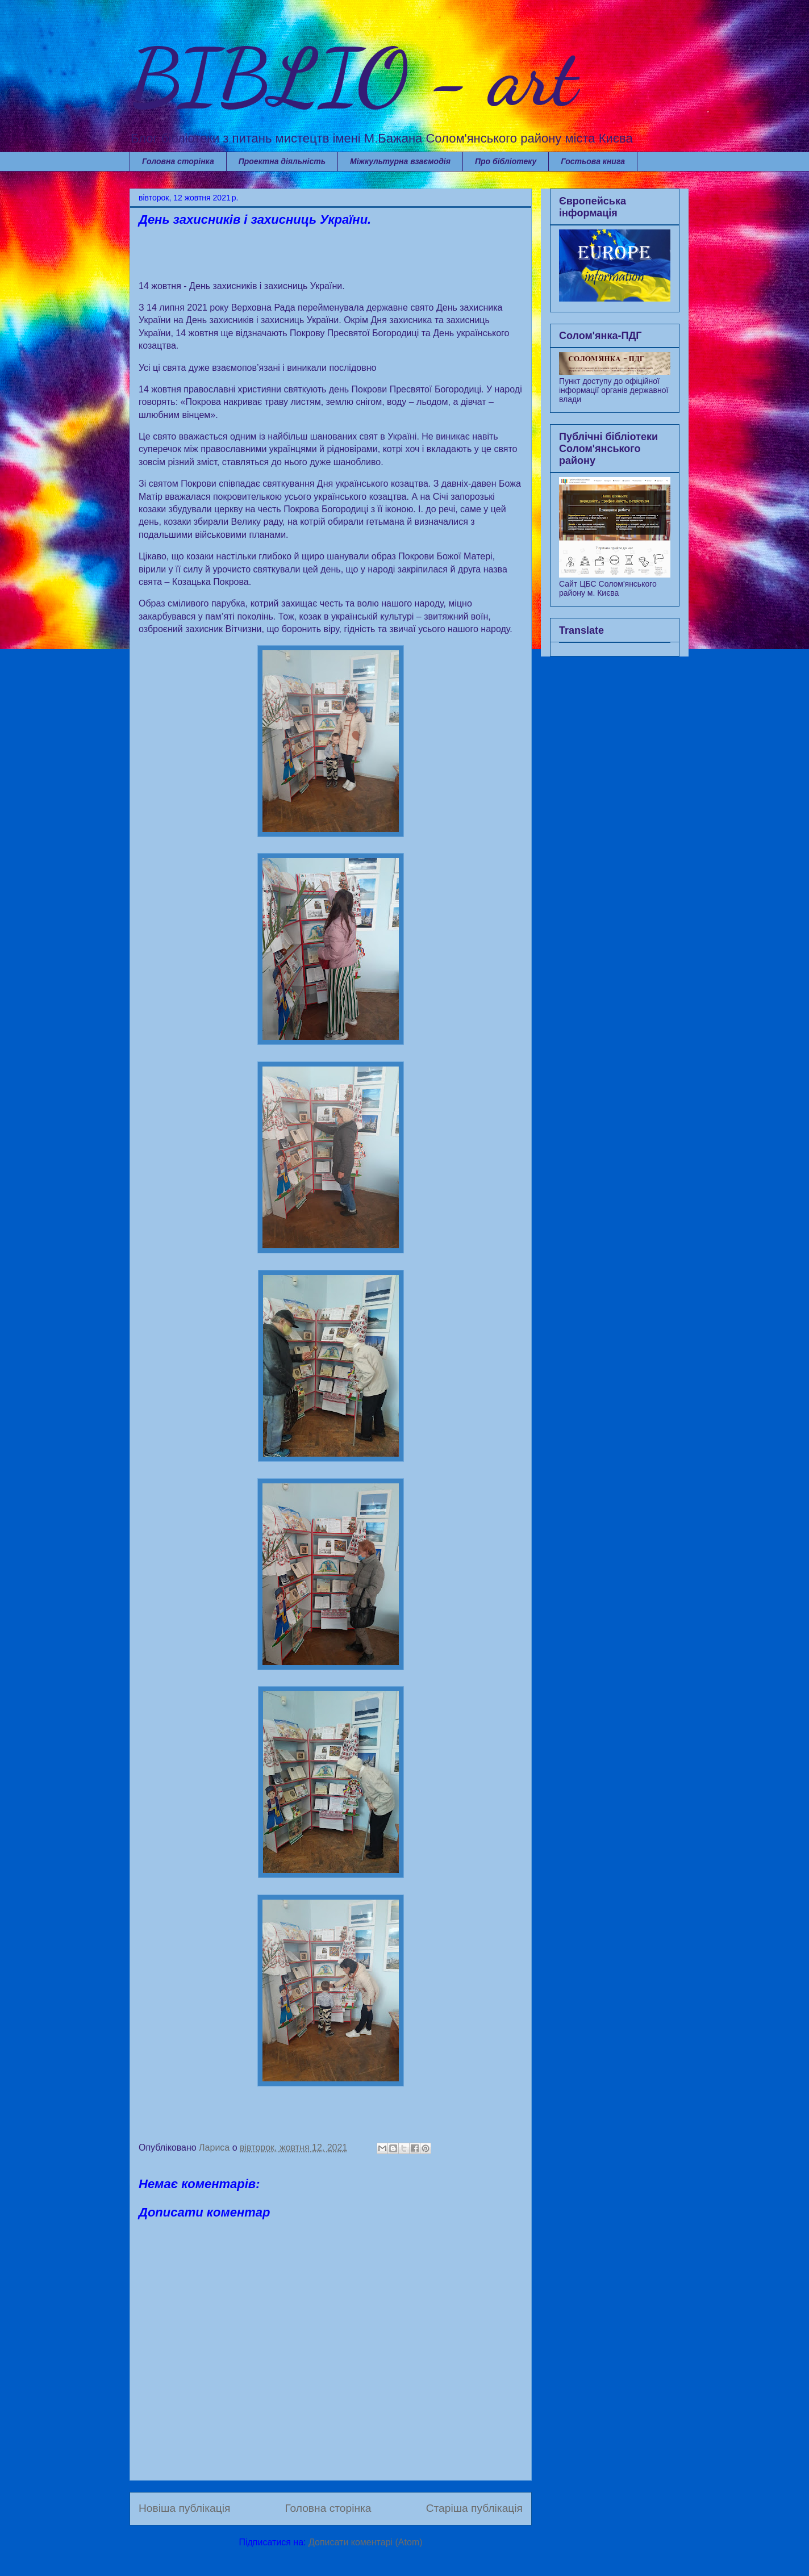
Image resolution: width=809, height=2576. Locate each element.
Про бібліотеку (505, 161)
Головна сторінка (178, 161)
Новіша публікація (184, 2508)
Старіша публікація (474, 2508)
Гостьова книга (593, 161)
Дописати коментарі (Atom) (365, 2542)
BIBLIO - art (353, 77)
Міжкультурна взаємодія (400, 161)
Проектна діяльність (282, 161)
